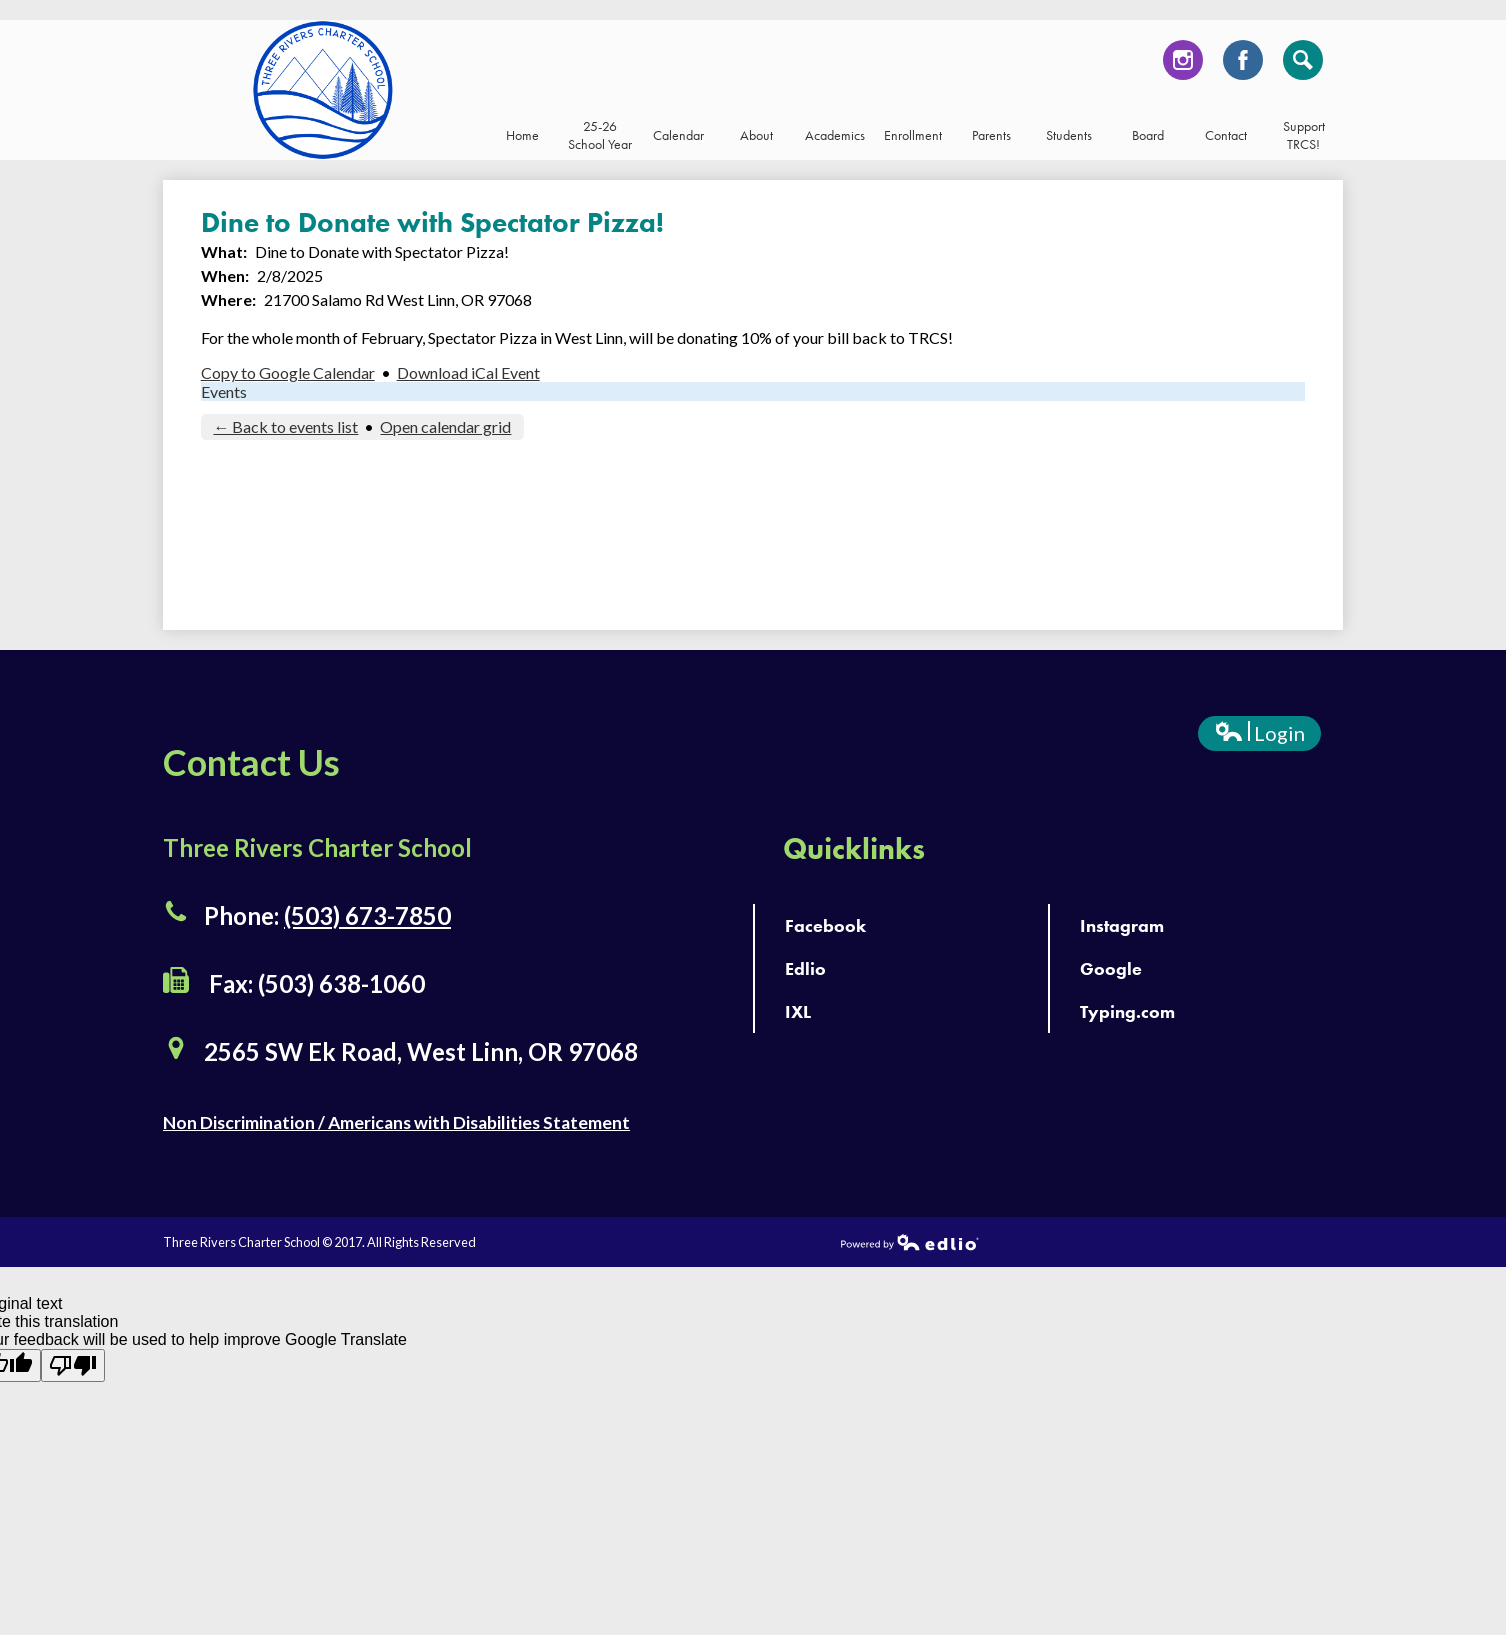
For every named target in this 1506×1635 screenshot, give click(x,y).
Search (1303, 65)
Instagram (1183, 65)
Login (1259, 736)
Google (1111, 968)
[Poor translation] (73, 1365)
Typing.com (1127, 1011)
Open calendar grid (445, 426)
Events (224, 391)
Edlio (805, 968)
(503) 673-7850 (367, 915)
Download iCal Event (468, 372)
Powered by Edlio (910, 1242)
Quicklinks (854, 849)
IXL (798, 1011)
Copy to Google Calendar (288, 372)
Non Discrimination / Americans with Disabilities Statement (396, 1122)
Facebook (1243, 65)
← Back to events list (285, 426)
